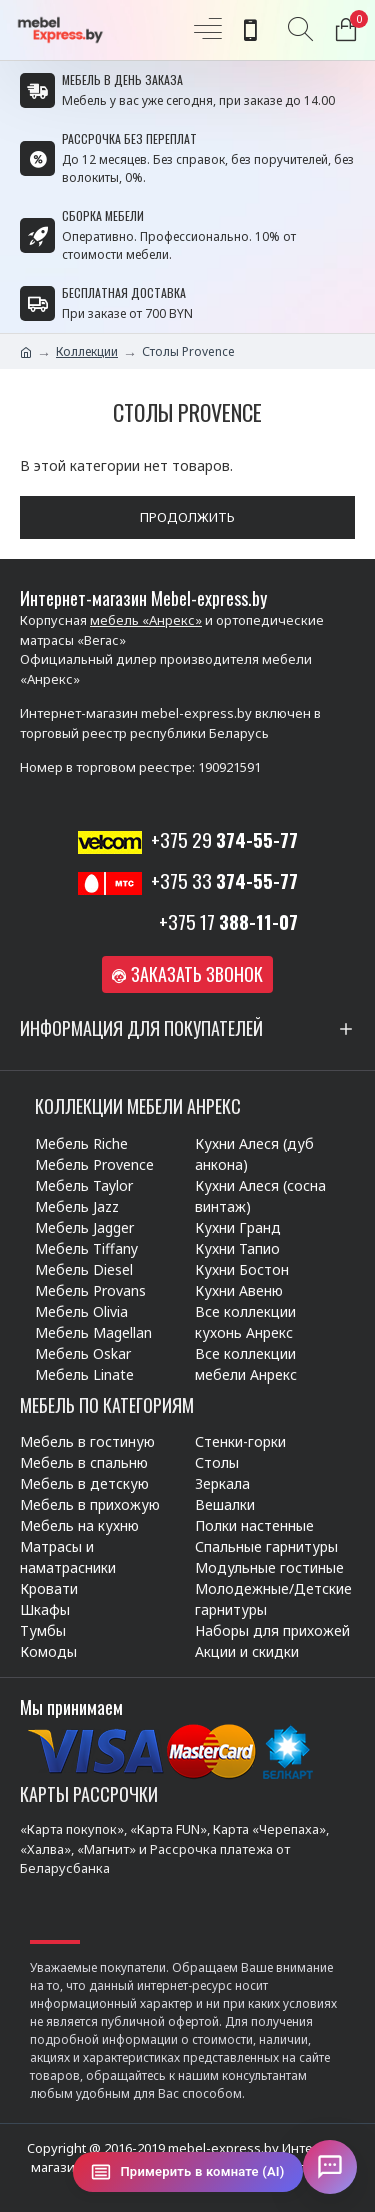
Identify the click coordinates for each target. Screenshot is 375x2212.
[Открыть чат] (330, 2167)
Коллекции (87, 351)
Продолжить (187, 517)
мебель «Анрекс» (146, 620)
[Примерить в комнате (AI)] (187, 2172)
